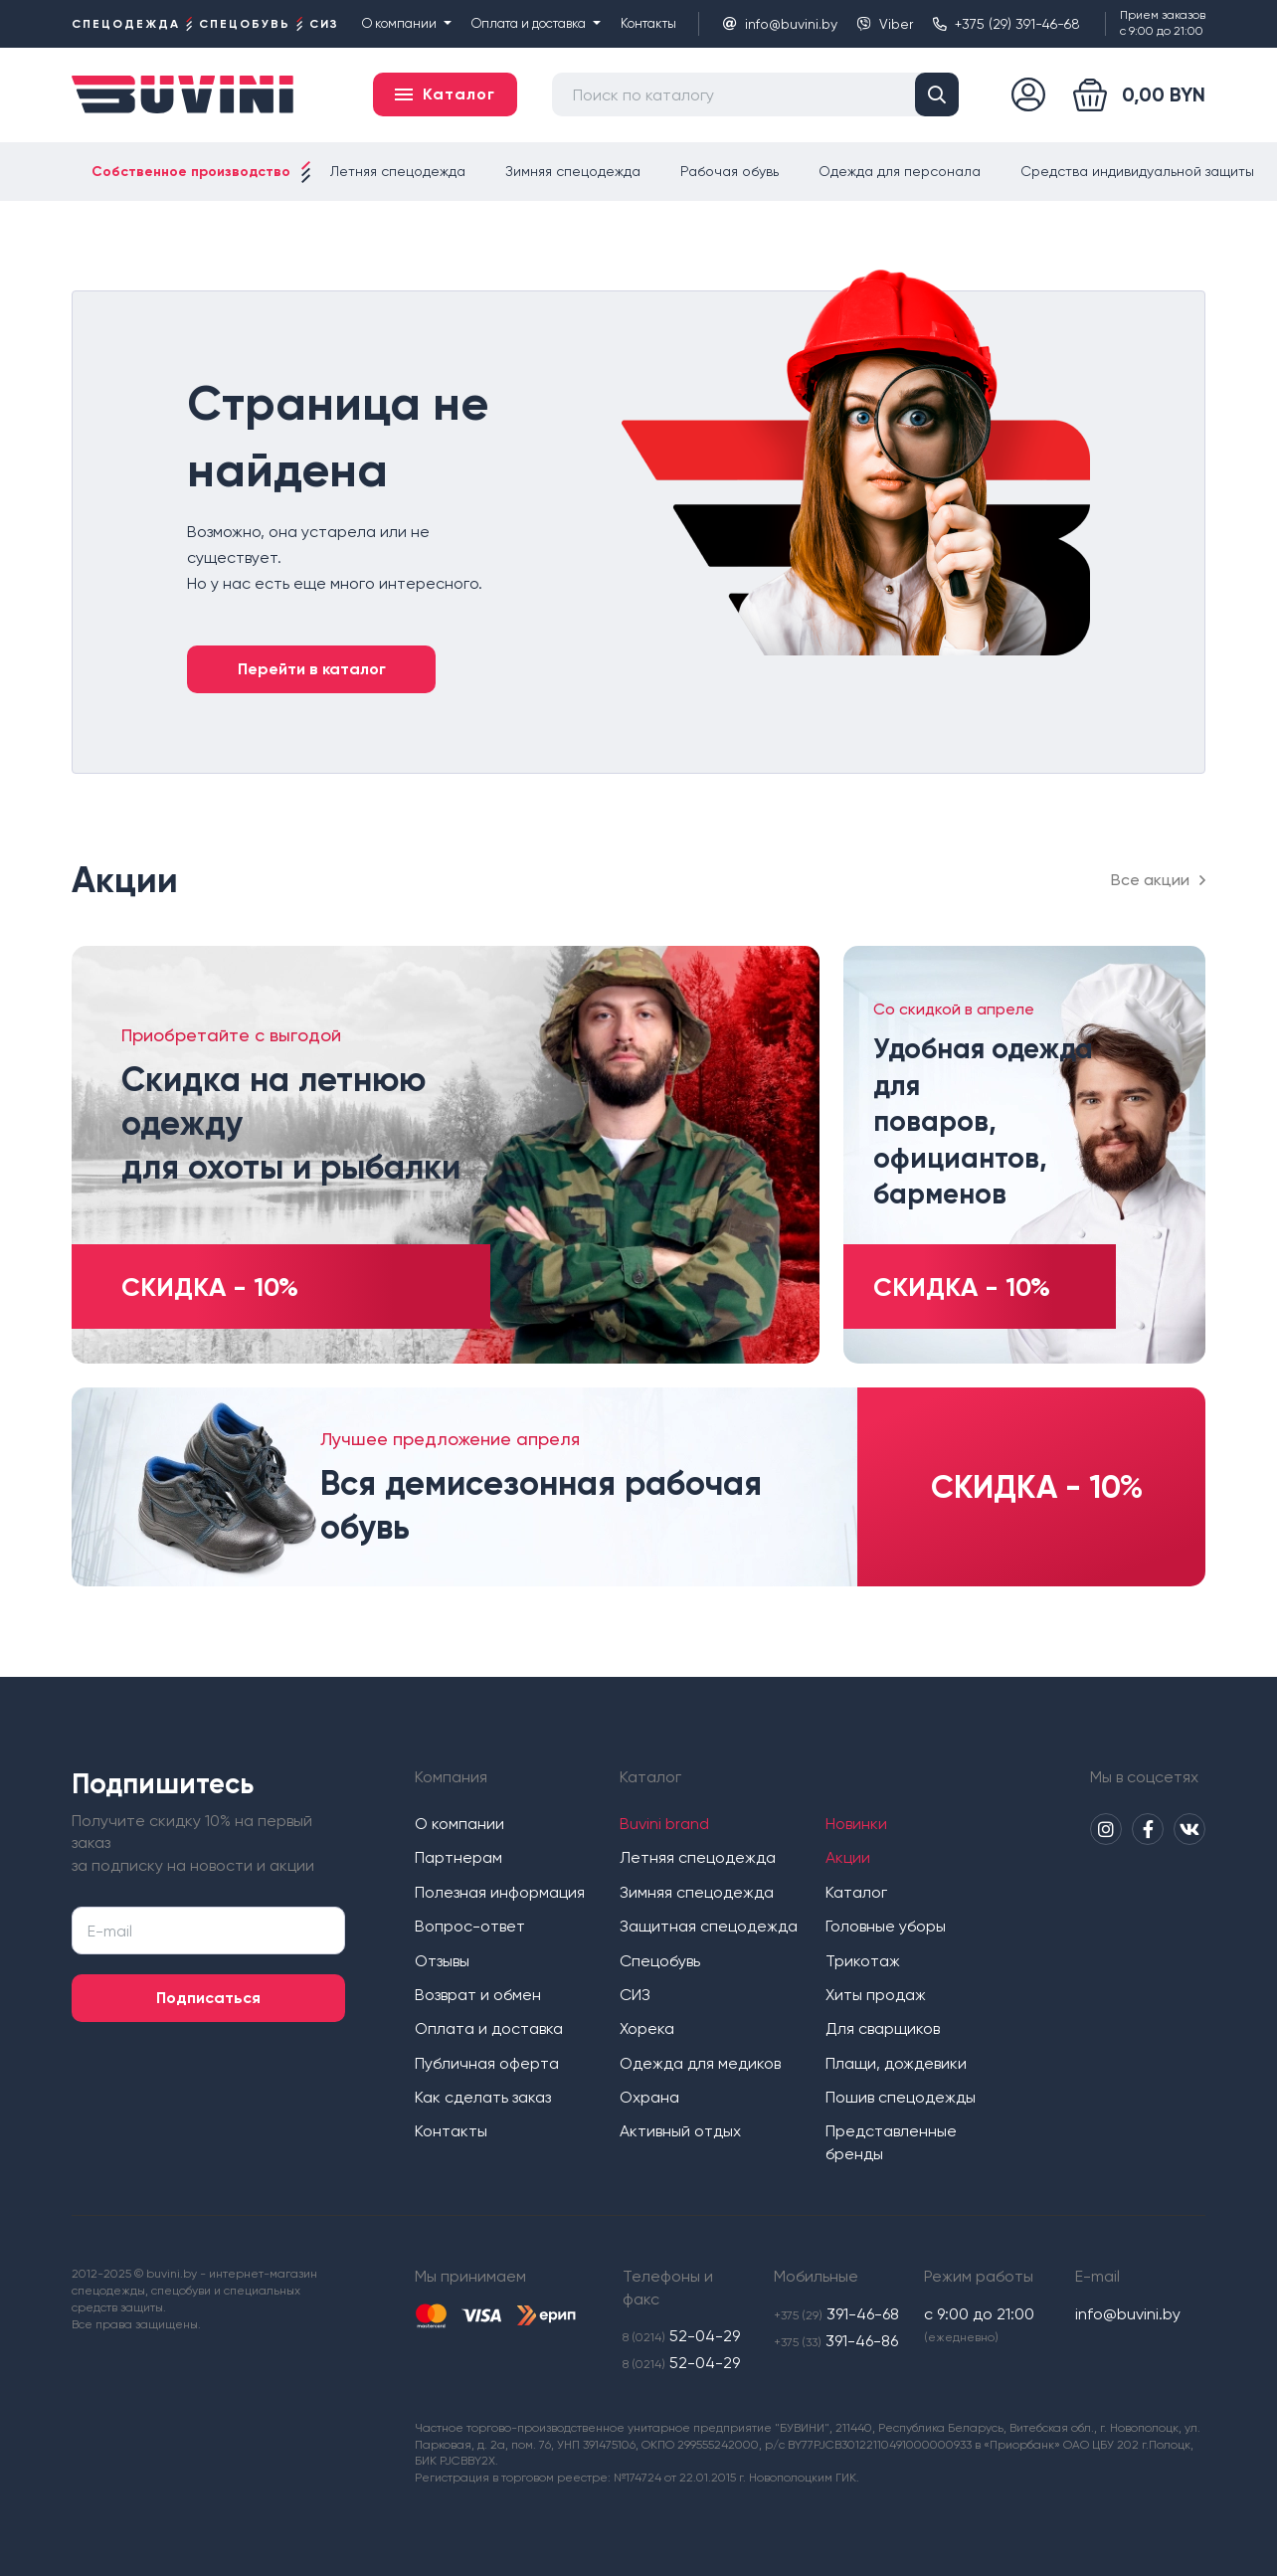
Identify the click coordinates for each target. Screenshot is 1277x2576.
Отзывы (442, 1960)
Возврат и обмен (478, 1994)
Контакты (648, 23)
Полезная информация (500, 1892)
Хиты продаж (875, 1994)
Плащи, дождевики (896, 2063)
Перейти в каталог (312, 668)
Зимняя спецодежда (572, 171)
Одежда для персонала (900, 171)
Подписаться (208, 1997)
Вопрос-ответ (470, 1926)
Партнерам (458, 1857)
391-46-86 (836, 2340)
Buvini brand (664, 1823)
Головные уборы (885, 1926)
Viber (885, 24)
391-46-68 (836, 2313)
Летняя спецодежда (397, 171)
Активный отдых (680, 2130)
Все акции (1158, 879)
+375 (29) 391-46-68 (1006, 24)
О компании (407, 23)
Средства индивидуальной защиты (1137, 171)
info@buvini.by (780, 24)
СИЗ (635, 1994)
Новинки (856, 1823)
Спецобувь (660, 1960)
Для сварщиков (882, 2028)
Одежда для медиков (700, 2063)
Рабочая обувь (729, 171)
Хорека (647, 2028)
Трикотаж (862, 1960)
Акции (847, 1857)
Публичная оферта (487, 2063)
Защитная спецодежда (709, 1926)
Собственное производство (190, 171)
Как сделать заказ (483, 2097)
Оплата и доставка (536, 23)
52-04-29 (681, 2335)
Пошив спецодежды (900, 2097)
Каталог (856, 1892)
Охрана (649, 2097)
